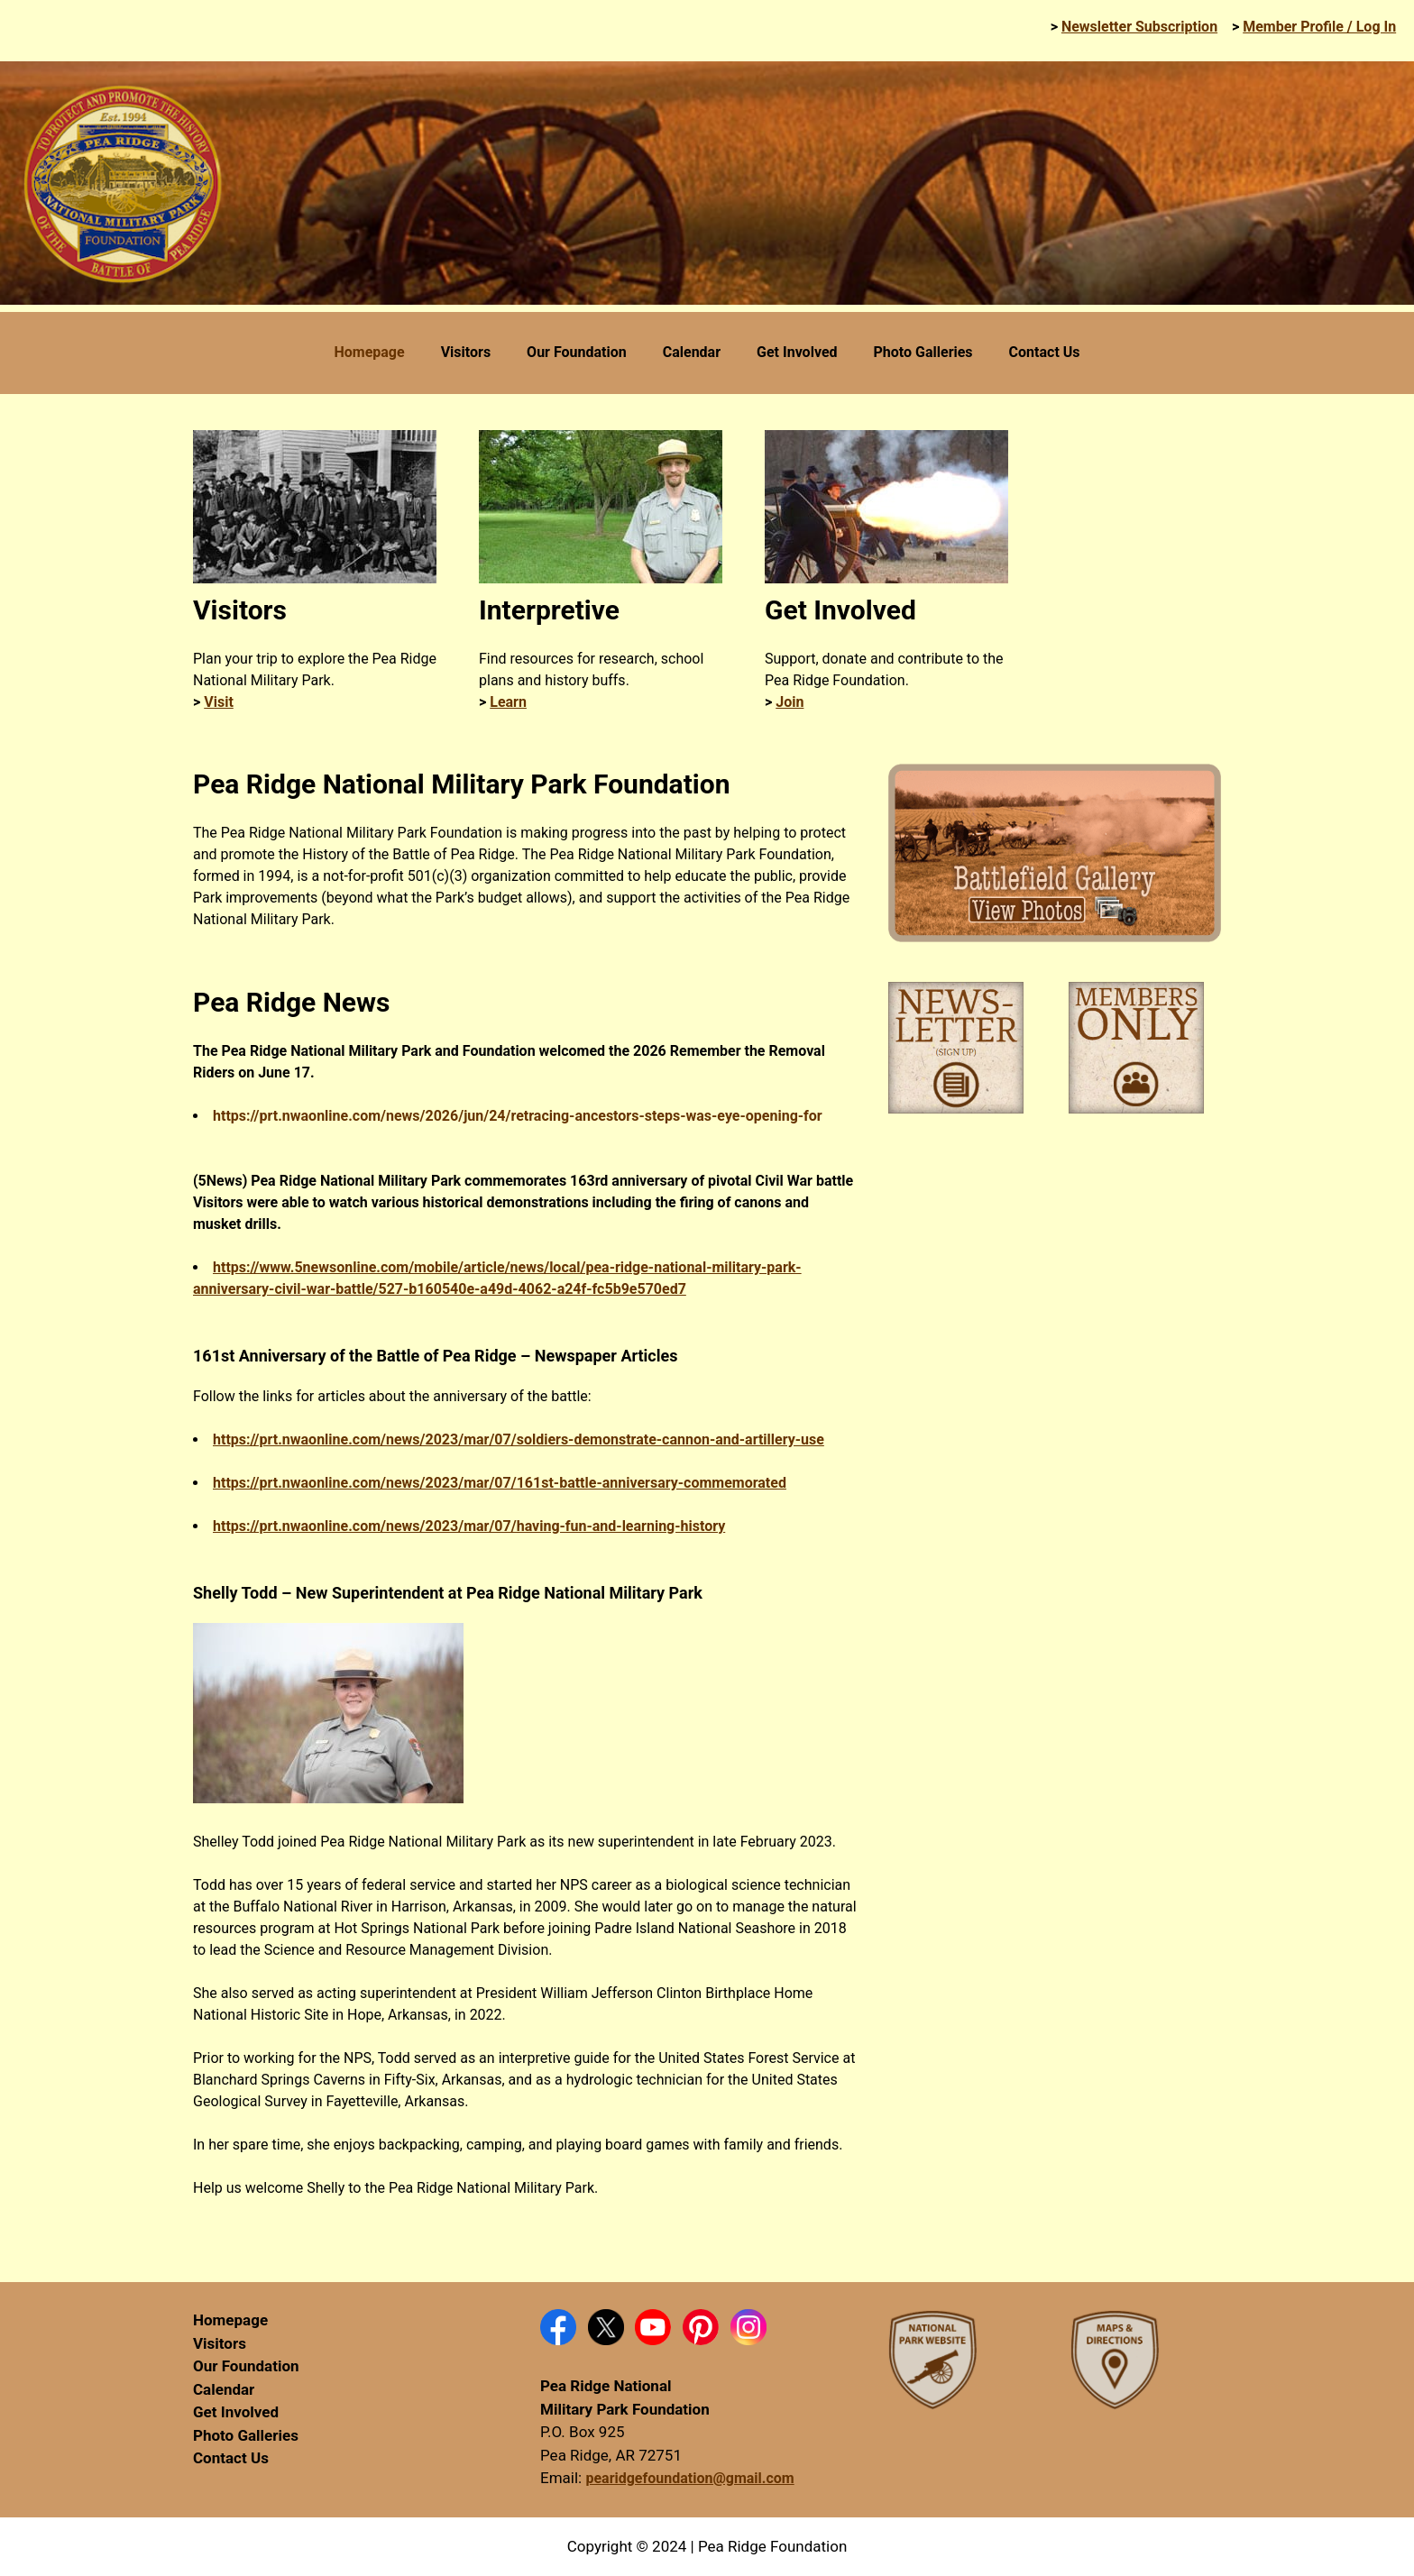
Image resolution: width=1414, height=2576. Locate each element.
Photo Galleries (245, 2435)
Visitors (219, 2343)
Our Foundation (246, 2366)
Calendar (223, 2389)
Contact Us (231, 2458)
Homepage (230, 2320)
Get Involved (236, 2412)
